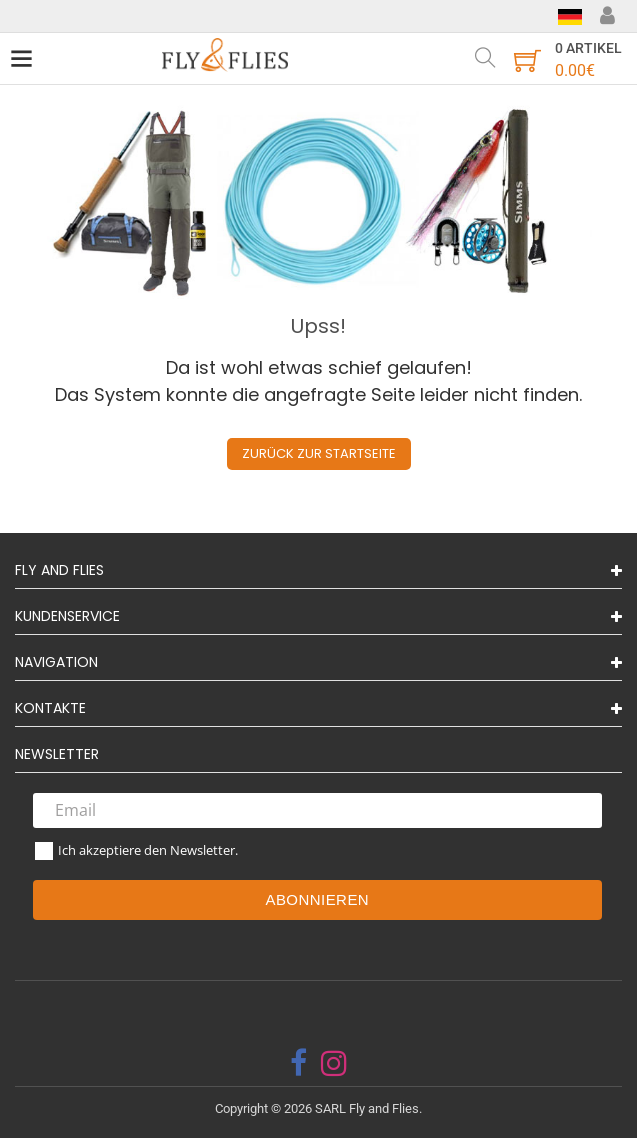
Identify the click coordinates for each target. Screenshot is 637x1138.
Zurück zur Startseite (319, 453)
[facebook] (298, 1063)
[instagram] (334, 1063)
